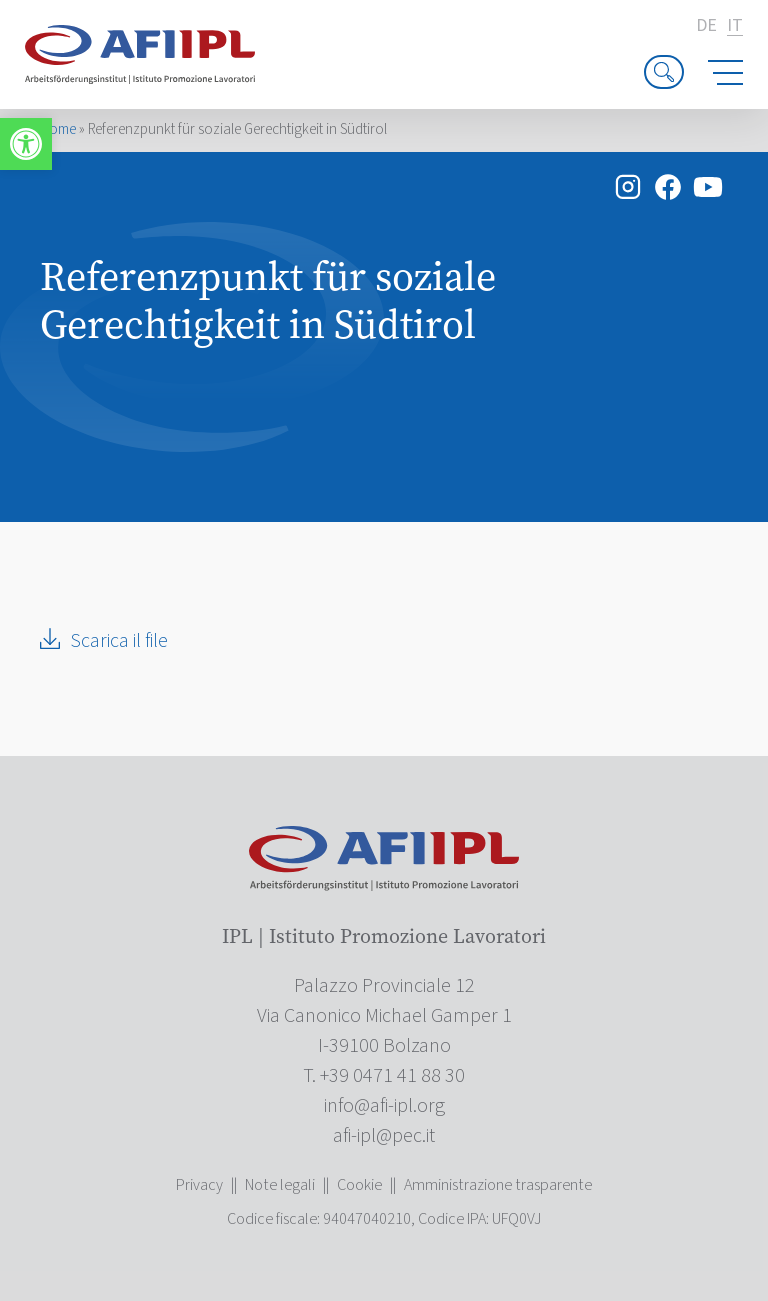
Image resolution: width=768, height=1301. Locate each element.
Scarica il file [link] (119, 641)
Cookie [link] (359, 1185)
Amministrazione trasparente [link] (498, 1185)
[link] (26, 144)
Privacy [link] (199, 1185)
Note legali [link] (280, 1185)
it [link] (735, 26)
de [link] (706, 26)
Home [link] (58, 129)
